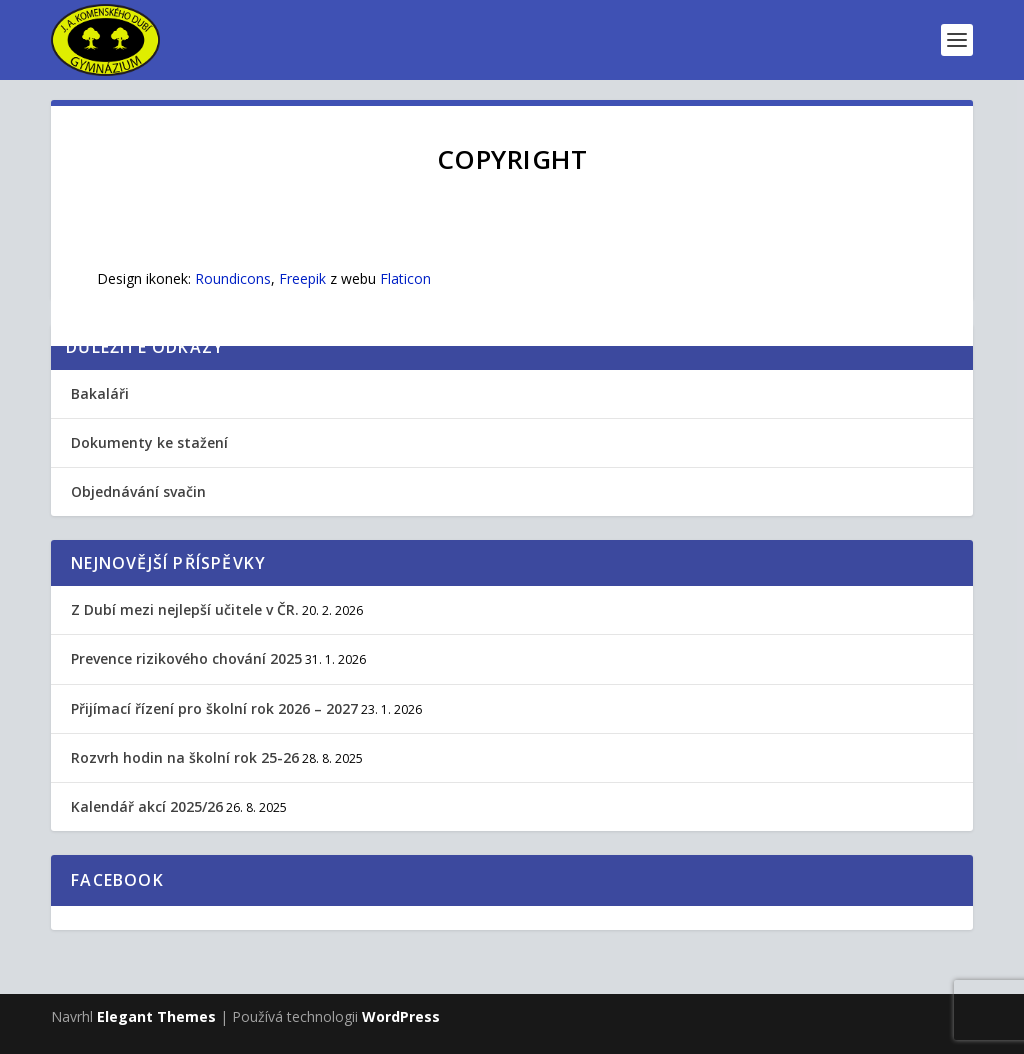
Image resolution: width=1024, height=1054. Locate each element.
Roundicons (233, 278)
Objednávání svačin (138, 491)
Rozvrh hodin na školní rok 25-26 (185, 757)
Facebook (117, 880)
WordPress (401, 1016)
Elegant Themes (156, 1016)
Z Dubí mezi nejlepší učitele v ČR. (185, 609)
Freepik (302, 278)
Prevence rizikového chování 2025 (186, 658)
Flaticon (405, 278)
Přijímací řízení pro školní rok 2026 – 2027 (214, 708)
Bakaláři (100, 393)
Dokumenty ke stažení (149, 442)
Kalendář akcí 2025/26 (147, 806)
